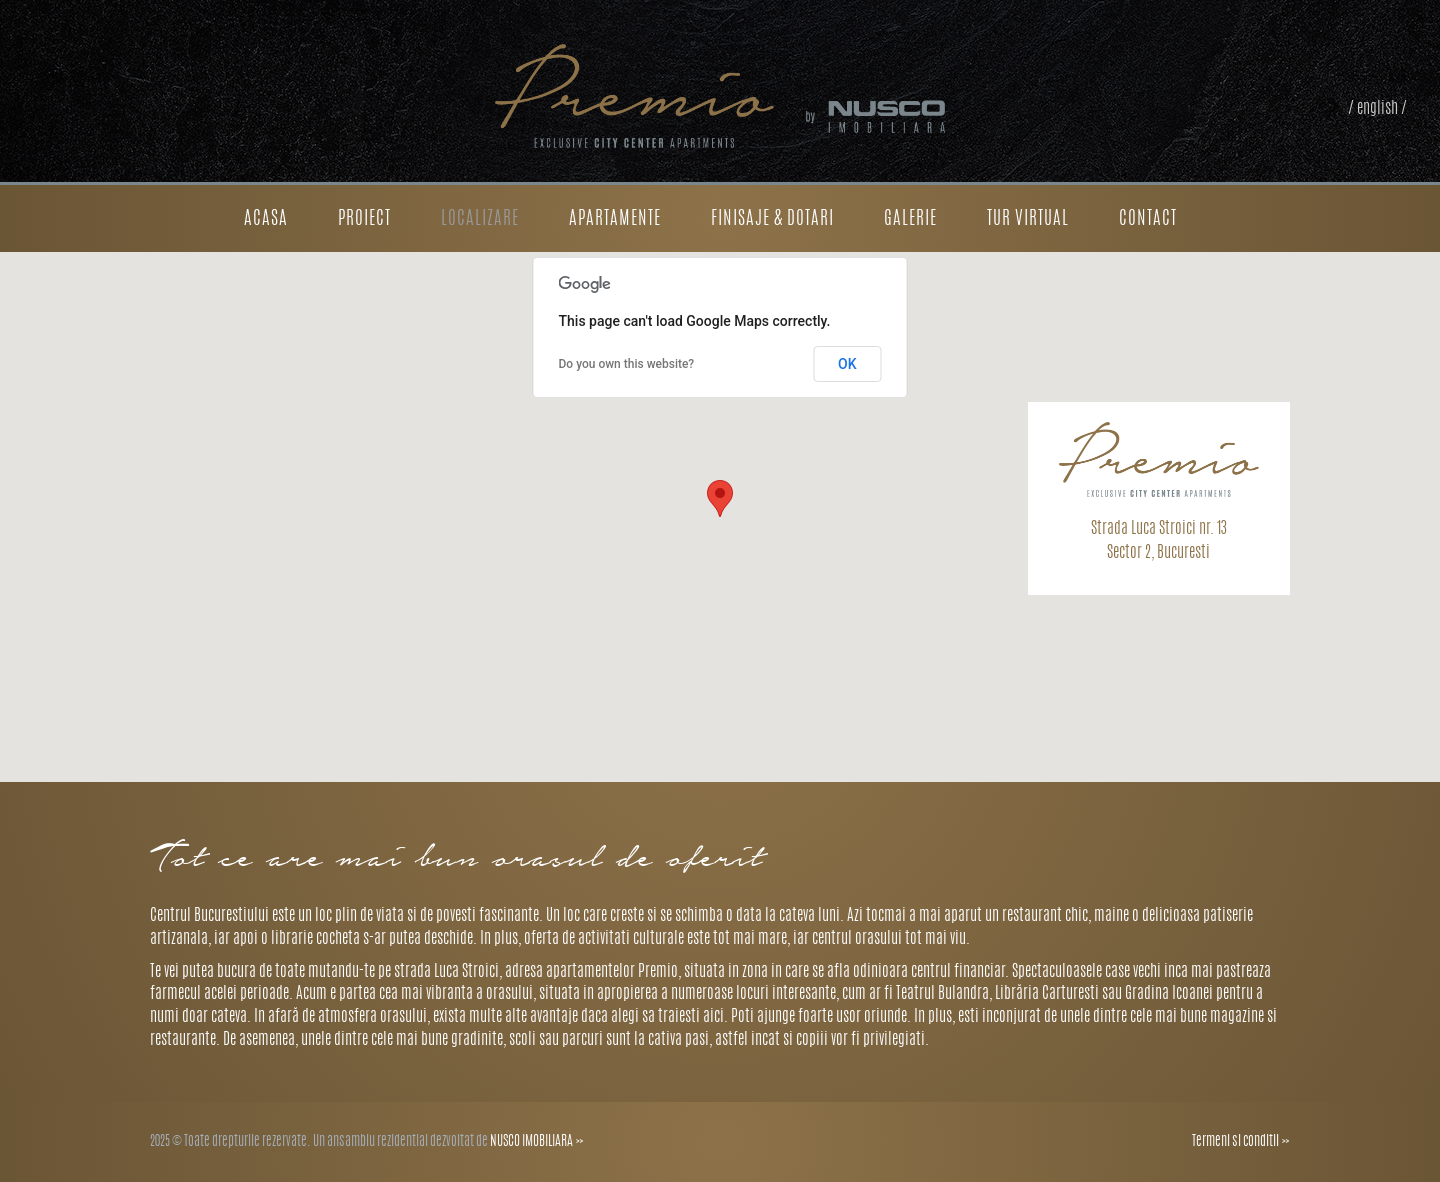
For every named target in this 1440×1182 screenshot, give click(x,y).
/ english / (1377, 109)
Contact (1148, 220)
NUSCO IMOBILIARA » (537, 1142)
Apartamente (615, 220)
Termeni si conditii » (1241, 1142)
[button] (720, 498)
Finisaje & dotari (772, 220)
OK (847, 364)
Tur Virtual (1028, 220)
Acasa (266, 220)
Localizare (480, 220)
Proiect (364, 220)
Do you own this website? (627, 364)
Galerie (910, 220)
